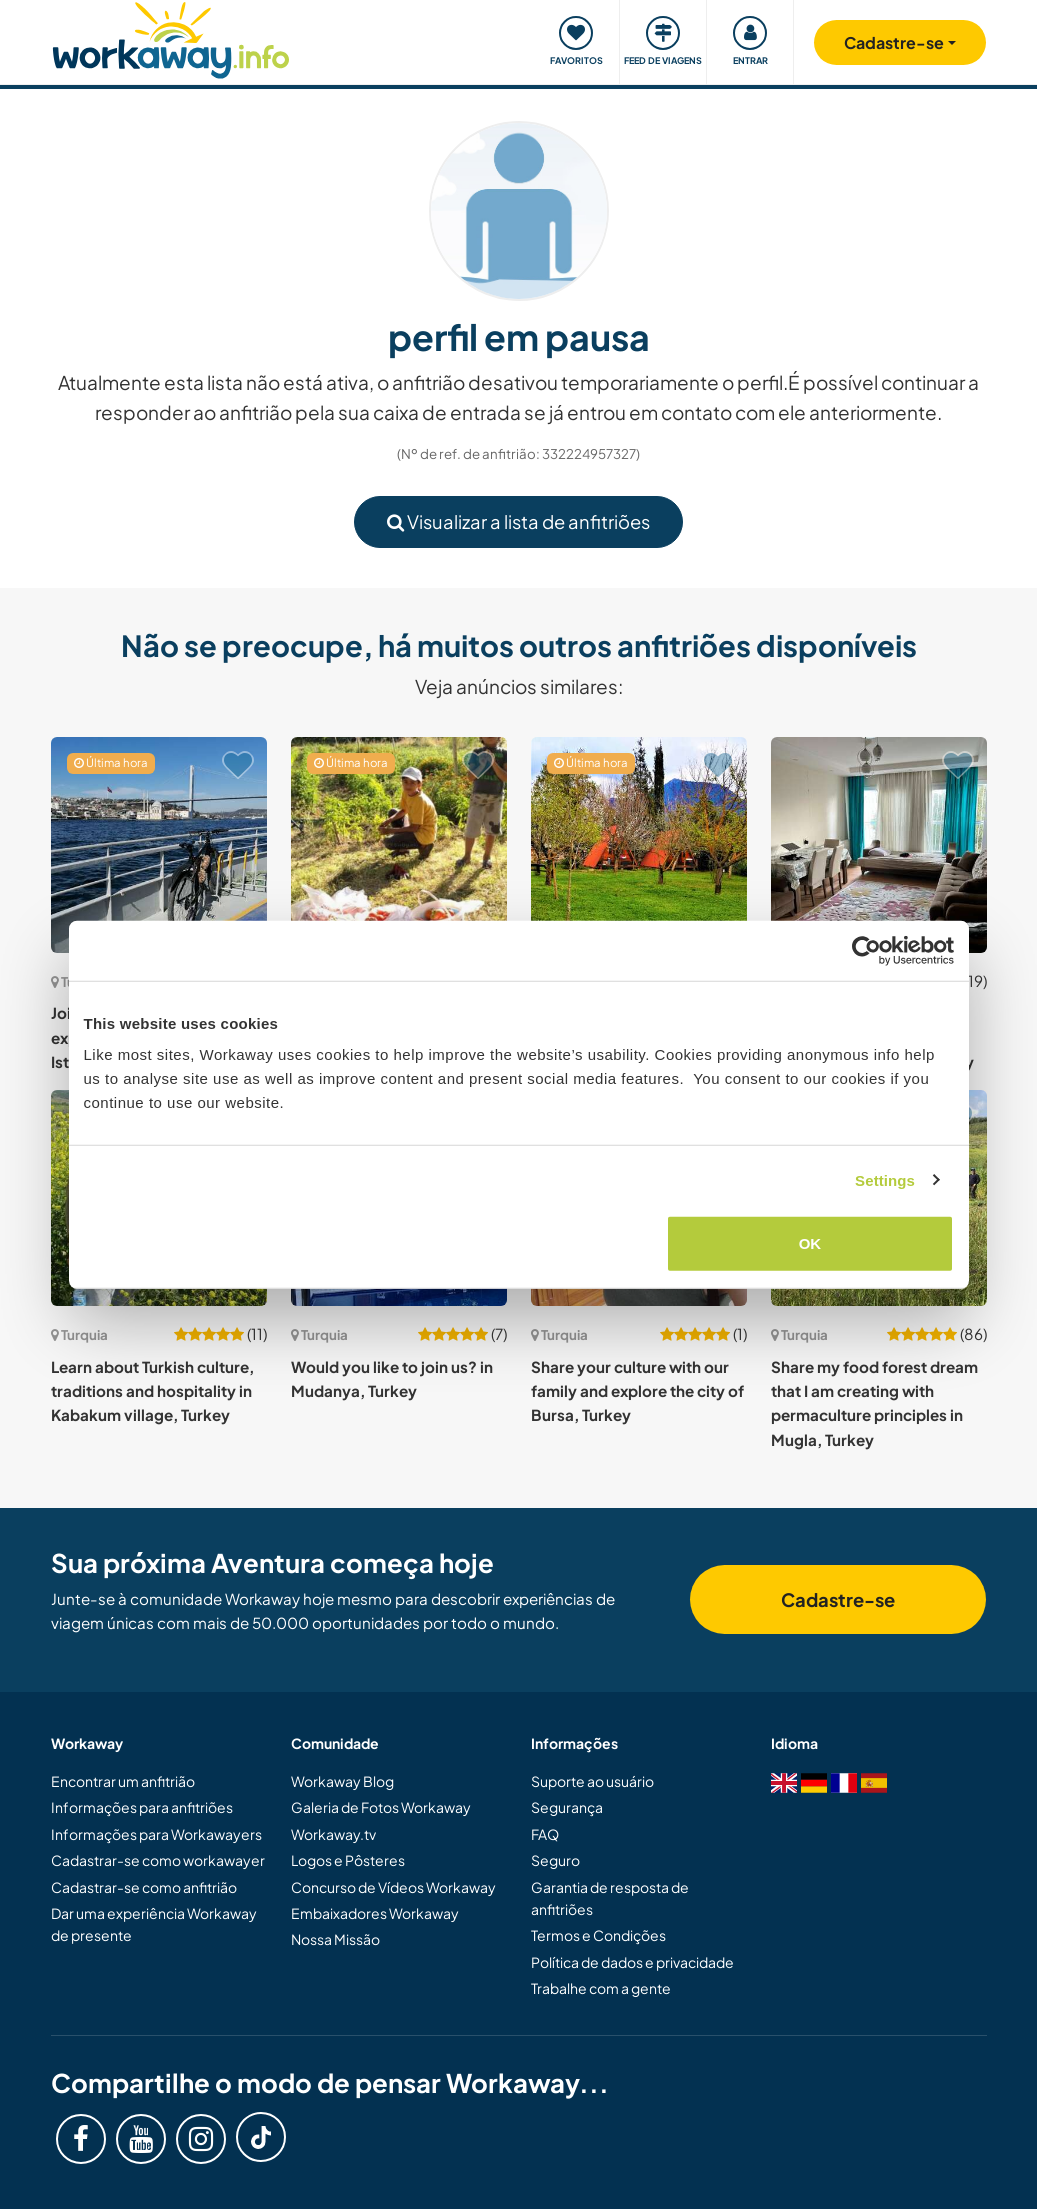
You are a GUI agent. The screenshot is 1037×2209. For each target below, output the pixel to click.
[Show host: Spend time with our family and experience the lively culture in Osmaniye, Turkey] (879, 845)
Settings (885, 1179)
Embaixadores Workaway (375, 1913)
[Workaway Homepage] (171, 37)
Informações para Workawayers (156, 1834)
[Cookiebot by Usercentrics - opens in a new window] (866, 950)
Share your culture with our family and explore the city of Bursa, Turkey (637, 1391)
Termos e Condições (598, 1935)
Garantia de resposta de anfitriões (610, 1898)
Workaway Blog (342, 1781)
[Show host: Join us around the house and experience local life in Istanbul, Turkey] (159, 845)
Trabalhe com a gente (601, 1988)
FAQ (545, 1834)
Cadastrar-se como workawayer (158, 1860)
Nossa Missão (335, 1939)
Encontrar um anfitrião (123, 1781)
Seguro (555, 1860)
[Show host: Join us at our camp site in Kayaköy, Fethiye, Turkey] (639, 845)
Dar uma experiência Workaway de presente (154, 1924)
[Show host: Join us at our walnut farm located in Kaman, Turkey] (399, 845)
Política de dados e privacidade (632, 1962)
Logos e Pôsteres (348, 1860)
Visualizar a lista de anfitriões (518, 521)
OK (810, 1243)
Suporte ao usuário (592, 1781)
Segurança (567, 1807)
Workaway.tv (333, 1834)
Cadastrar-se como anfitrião (144, 1887)
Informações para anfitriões (142, 1807)
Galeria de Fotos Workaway (381, 1807)
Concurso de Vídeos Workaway (393, 1887)
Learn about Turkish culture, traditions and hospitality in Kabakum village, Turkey (152, 1391)
